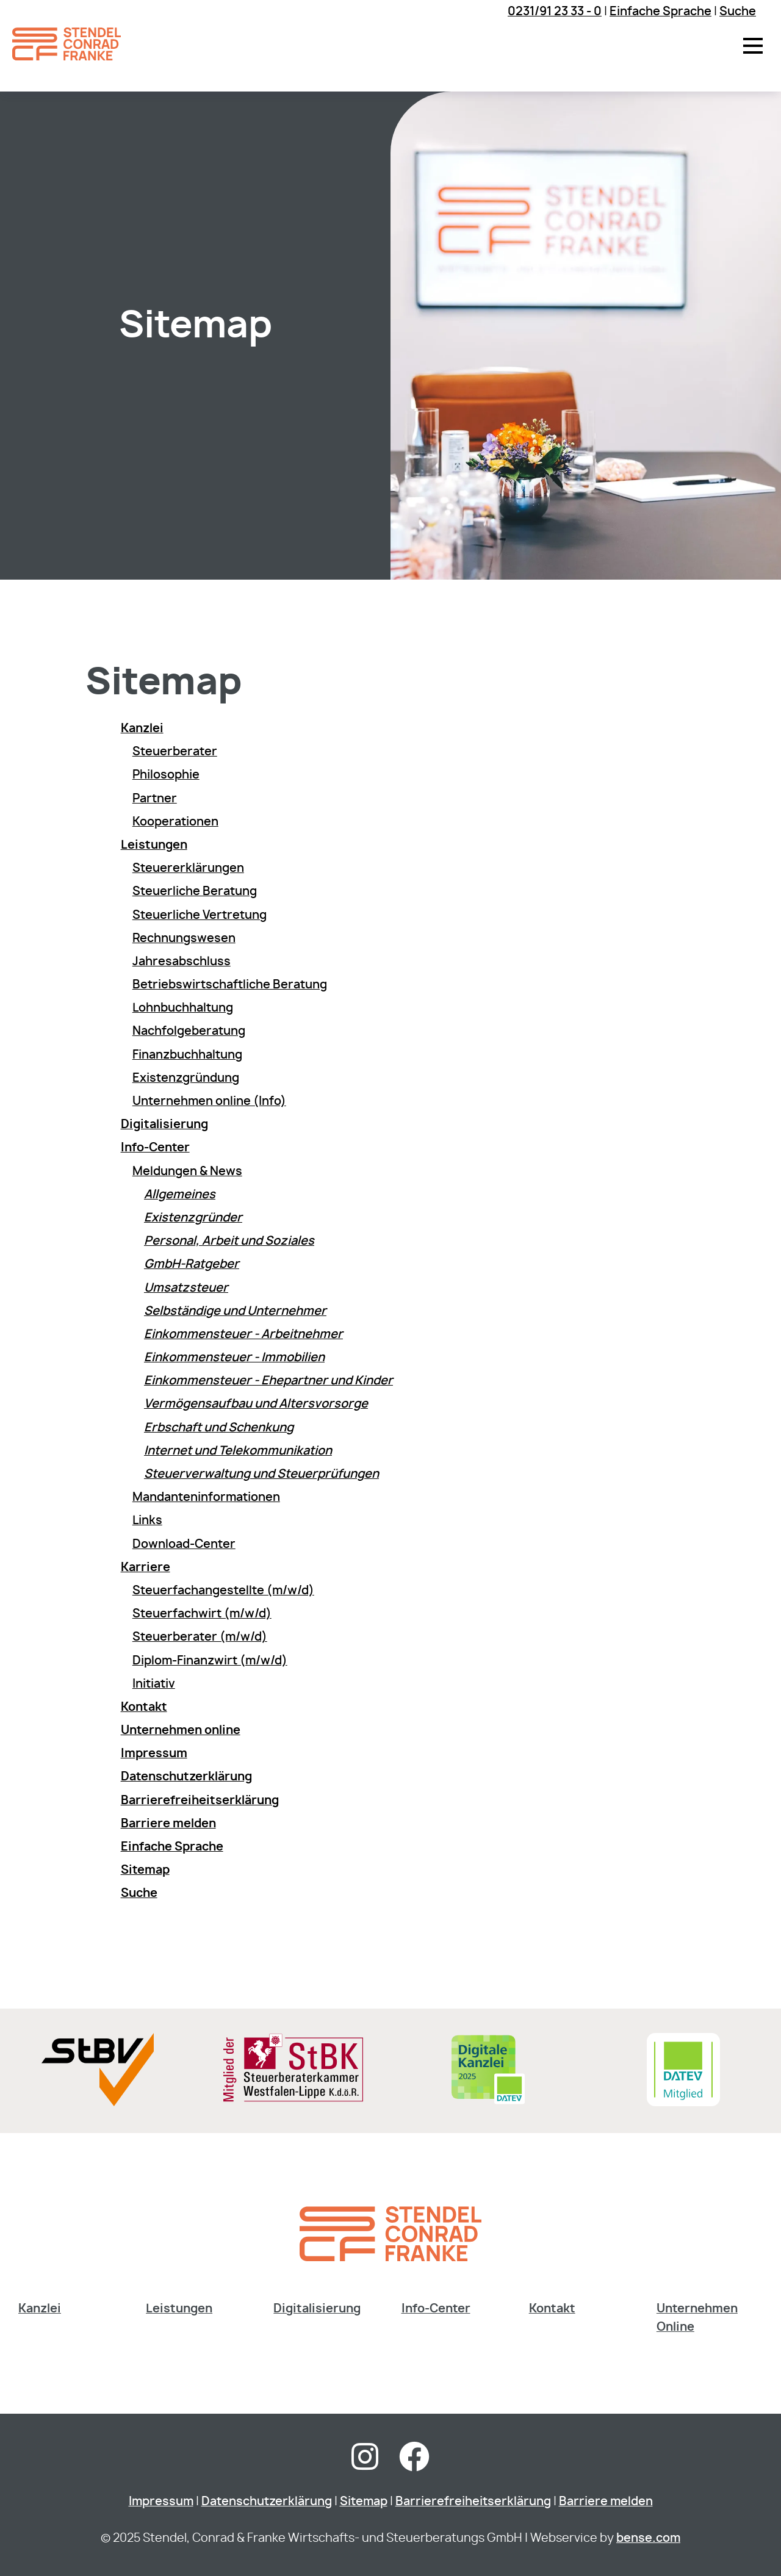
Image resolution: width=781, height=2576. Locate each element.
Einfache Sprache (660, 12)
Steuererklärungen (188, 868)
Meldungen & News (187, 1172)
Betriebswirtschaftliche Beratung (229, 985)
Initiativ (153, 1684)
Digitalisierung (317, 2309)
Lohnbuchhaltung (182, 1008)
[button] (753, 46)
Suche (737, 12)
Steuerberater (174, 752)
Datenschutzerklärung (266, 2502)
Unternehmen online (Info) (209, 1101)
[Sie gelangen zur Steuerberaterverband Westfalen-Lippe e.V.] (97, 2103)
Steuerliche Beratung (194, 892)
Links (147, 1521)
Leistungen (179, 2309)
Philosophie (166, 775)
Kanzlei (39, 2309)
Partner (154, 799)
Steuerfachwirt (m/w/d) (202, 1614)
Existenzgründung (185, 1078)
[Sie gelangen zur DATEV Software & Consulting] (683, 2103)
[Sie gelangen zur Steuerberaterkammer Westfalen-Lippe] (293, 2099)
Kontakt (552, 2309)
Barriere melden (606, 2502)
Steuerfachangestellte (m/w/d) (223, 1591)
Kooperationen (175, 822)
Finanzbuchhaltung (187, 1055)
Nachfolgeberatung (188, 1031)
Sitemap (363, 2502)
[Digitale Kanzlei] (488, 2103)
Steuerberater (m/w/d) (199, 1637)
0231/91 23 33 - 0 (555, 12)
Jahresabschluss (181, 962)
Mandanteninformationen (206, 1497)
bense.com (648, 2538)
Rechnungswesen (184, 938)
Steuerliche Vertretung (199, 915)
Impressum (161, 2502)
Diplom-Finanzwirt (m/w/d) (209, 1661)
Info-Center (435, 2309)
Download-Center (184, 1544)
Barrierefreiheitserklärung (473, 2502)
